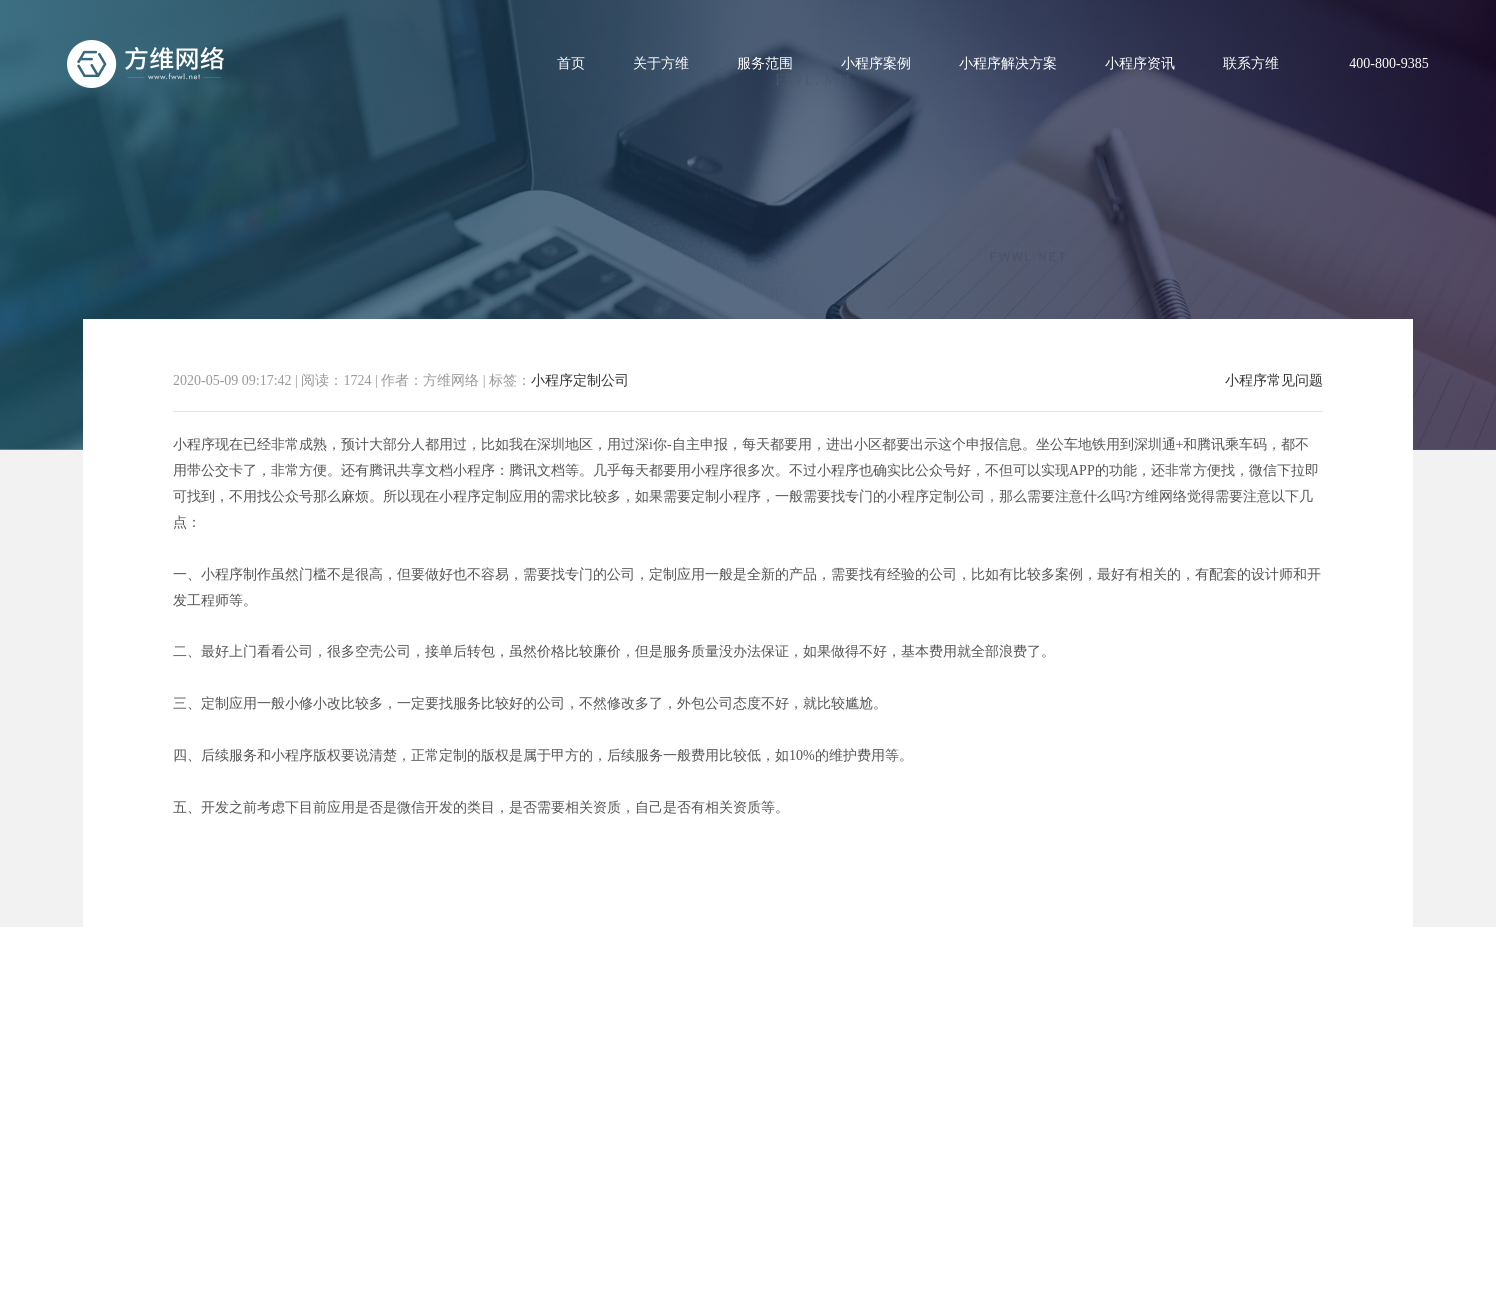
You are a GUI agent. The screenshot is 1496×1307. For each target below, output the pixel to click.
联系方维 (1251, 63)
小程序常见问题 (1274, 381)
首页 (571, 63)
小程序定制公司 (580, 380)
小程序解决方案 (1008, 63)
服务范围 (765, 63)
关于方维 (661, 63)
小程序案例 (876, 63)
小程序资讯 (1140, 63)
